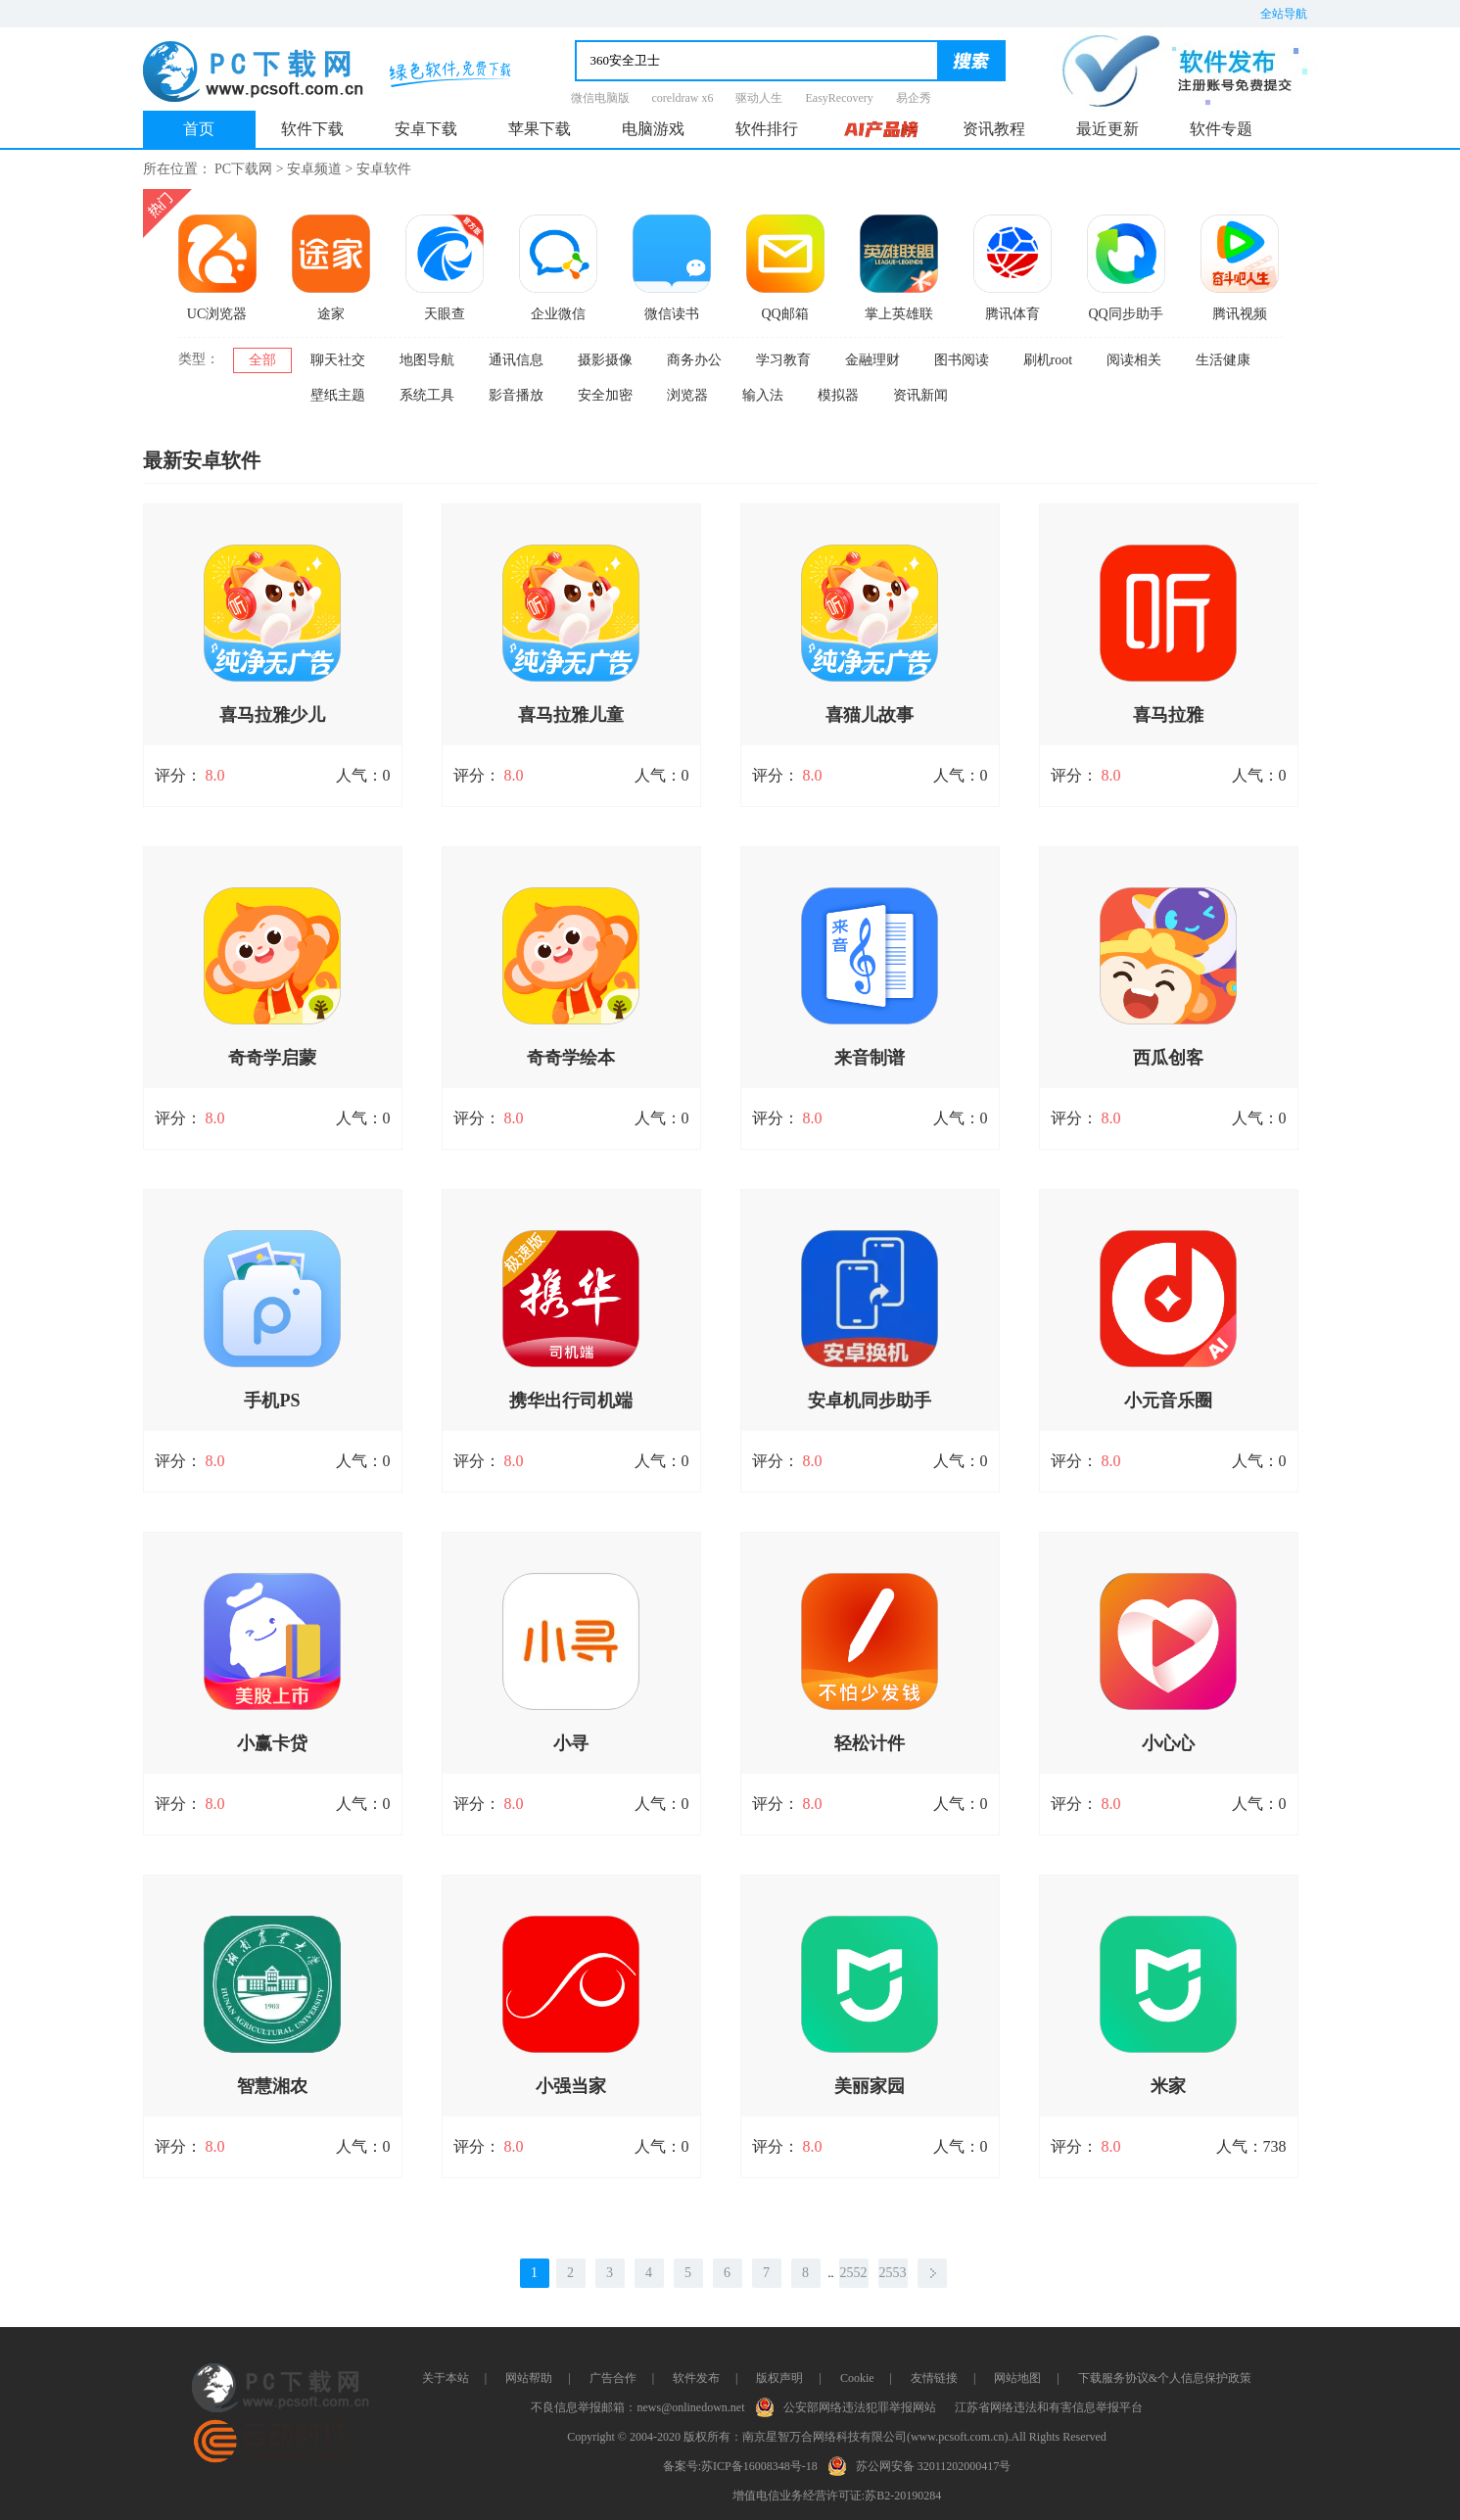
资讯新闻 (920, 395)
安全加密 (605, 395)
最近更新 (1107, 128)
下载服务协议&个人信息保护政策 (1164, 2378)
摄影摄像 (605, 360)
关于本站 (445, 2378)
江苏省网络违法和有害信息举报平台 (1049, 2407)
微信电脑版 (600, 98)
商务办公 (694, 360)
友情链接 (934, 2378)
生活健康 (1223, 360)
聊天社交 (337, 360)
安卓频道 (314, 169)
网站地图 (1017, 2378)
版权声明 (779, 2378)
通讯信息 (516, 360)
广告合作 (612, 2378)
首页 (198, 128)
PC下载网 (243, 169)
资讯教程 (994, 128)
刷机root (1048, 360)
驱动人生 (758, 98)
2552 (854, 2272)
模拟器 (838, 395)
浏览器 (687, 395)
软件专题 (1221, 128)
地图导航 (427, 360)
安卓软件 (383, 169)
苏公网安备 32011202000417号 (924, 2464)
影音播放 (516, 395)
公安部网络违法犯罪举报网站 (850, 2405)
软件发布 (696, 2378)
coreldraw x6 (683, 98)
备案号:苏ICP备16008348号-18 (740, 2466)
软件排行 (766, 128)
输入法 (762, 395)
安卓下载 (426, 128)
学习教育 (783, 360)
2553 (893, 2272)
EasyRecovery (838, 98)
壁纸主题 (337, 395)
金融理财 (872, 360)
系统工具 (427, 395)
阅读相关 (1134, 360)
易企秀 (913, 98)
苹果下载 (539, 128)
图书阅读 (961, 360)
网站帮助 (528, 2378)
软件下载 (312, 128)
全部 (262, 360)
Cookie (857, 2378)
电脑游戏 (653, 128)
